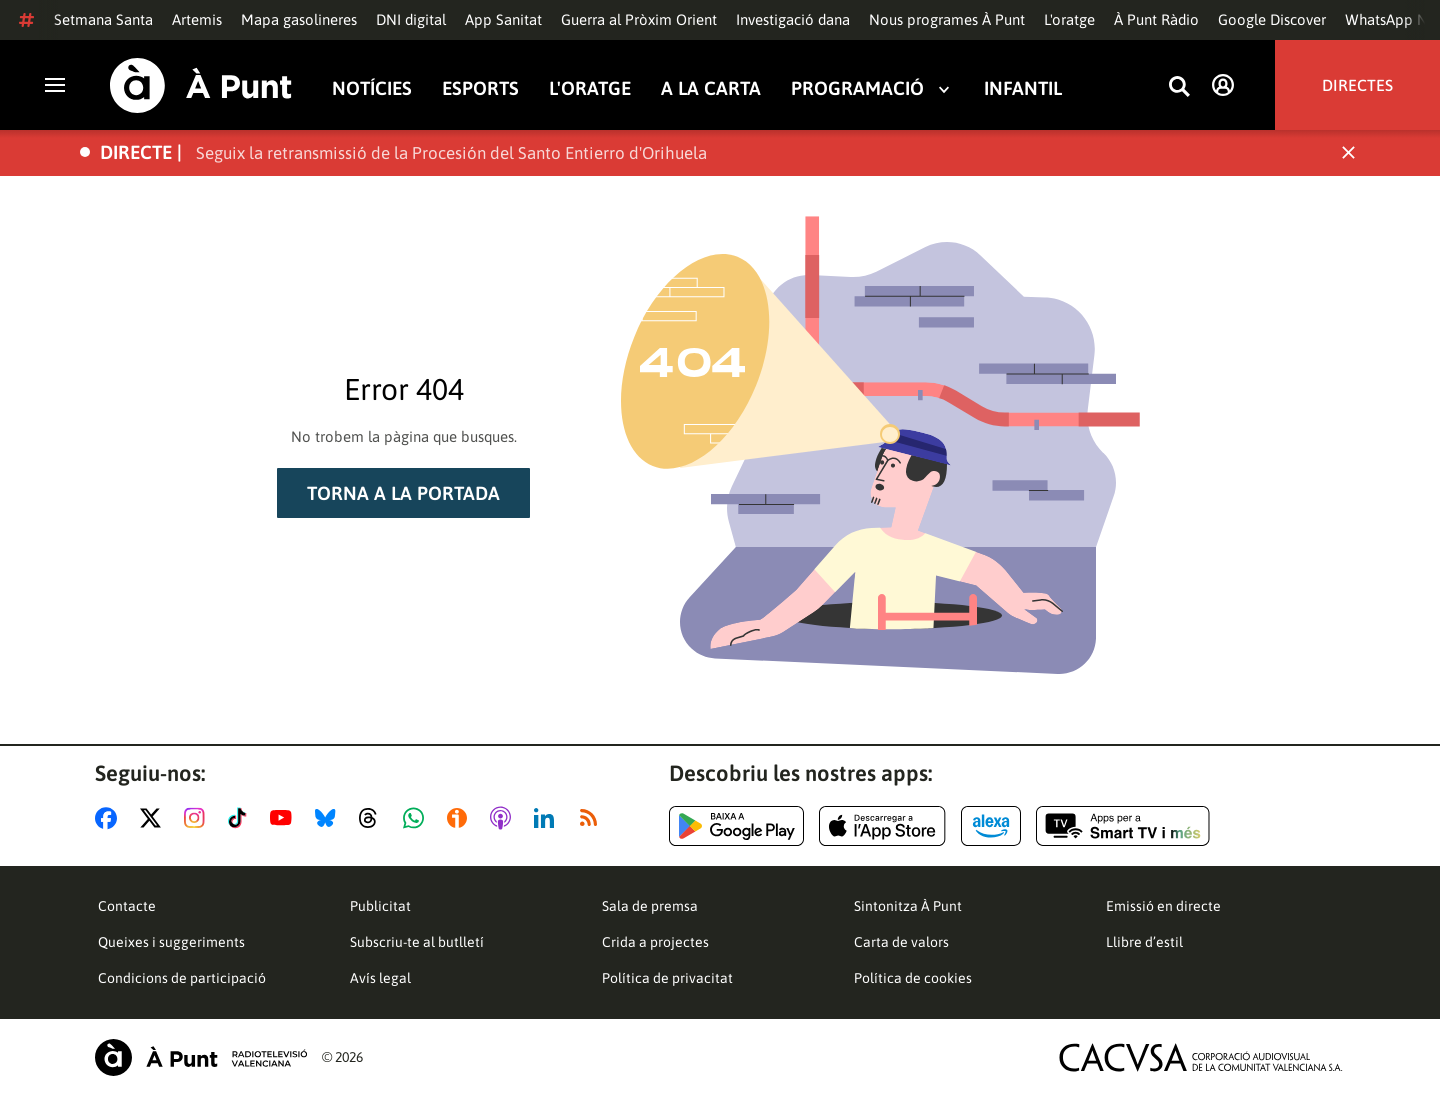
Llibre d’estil (1144, 942)
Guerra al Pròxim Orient (639, 19)
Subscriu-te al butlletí (417, 942)
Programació (857, 88)
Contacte (127, 906)
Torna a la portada (403, 493)
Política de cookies (913, 978)
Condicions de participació (182, 978)
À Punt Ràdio (1156, 19)
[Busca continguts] (1179, 87)
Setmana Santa (103, 19)
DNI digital (411, 19)
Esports (480, 88)
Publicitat (380, 906)
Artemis (197, 19)
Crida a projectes (655, 942)
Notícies (372, 88)
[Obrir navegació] (55, 85)
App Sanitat (503, 19)
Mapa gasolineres (299, 19)
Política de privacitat (667, 978)
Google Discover (1272, 19)
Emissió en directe (1163, 906)
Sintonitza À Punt (908, 906)
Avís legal (380, 978)
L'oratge (1069, 19)
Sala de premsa (650, 906)
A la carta (711, 88)
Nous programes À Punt (947, 19)
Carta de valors (901, 942)
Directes (1357, 85)
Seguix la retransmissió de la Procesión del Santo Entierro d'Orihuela (451, 153)
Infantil (1023, 88)
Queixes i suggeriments (171, 942)
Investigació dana (793, 19)
